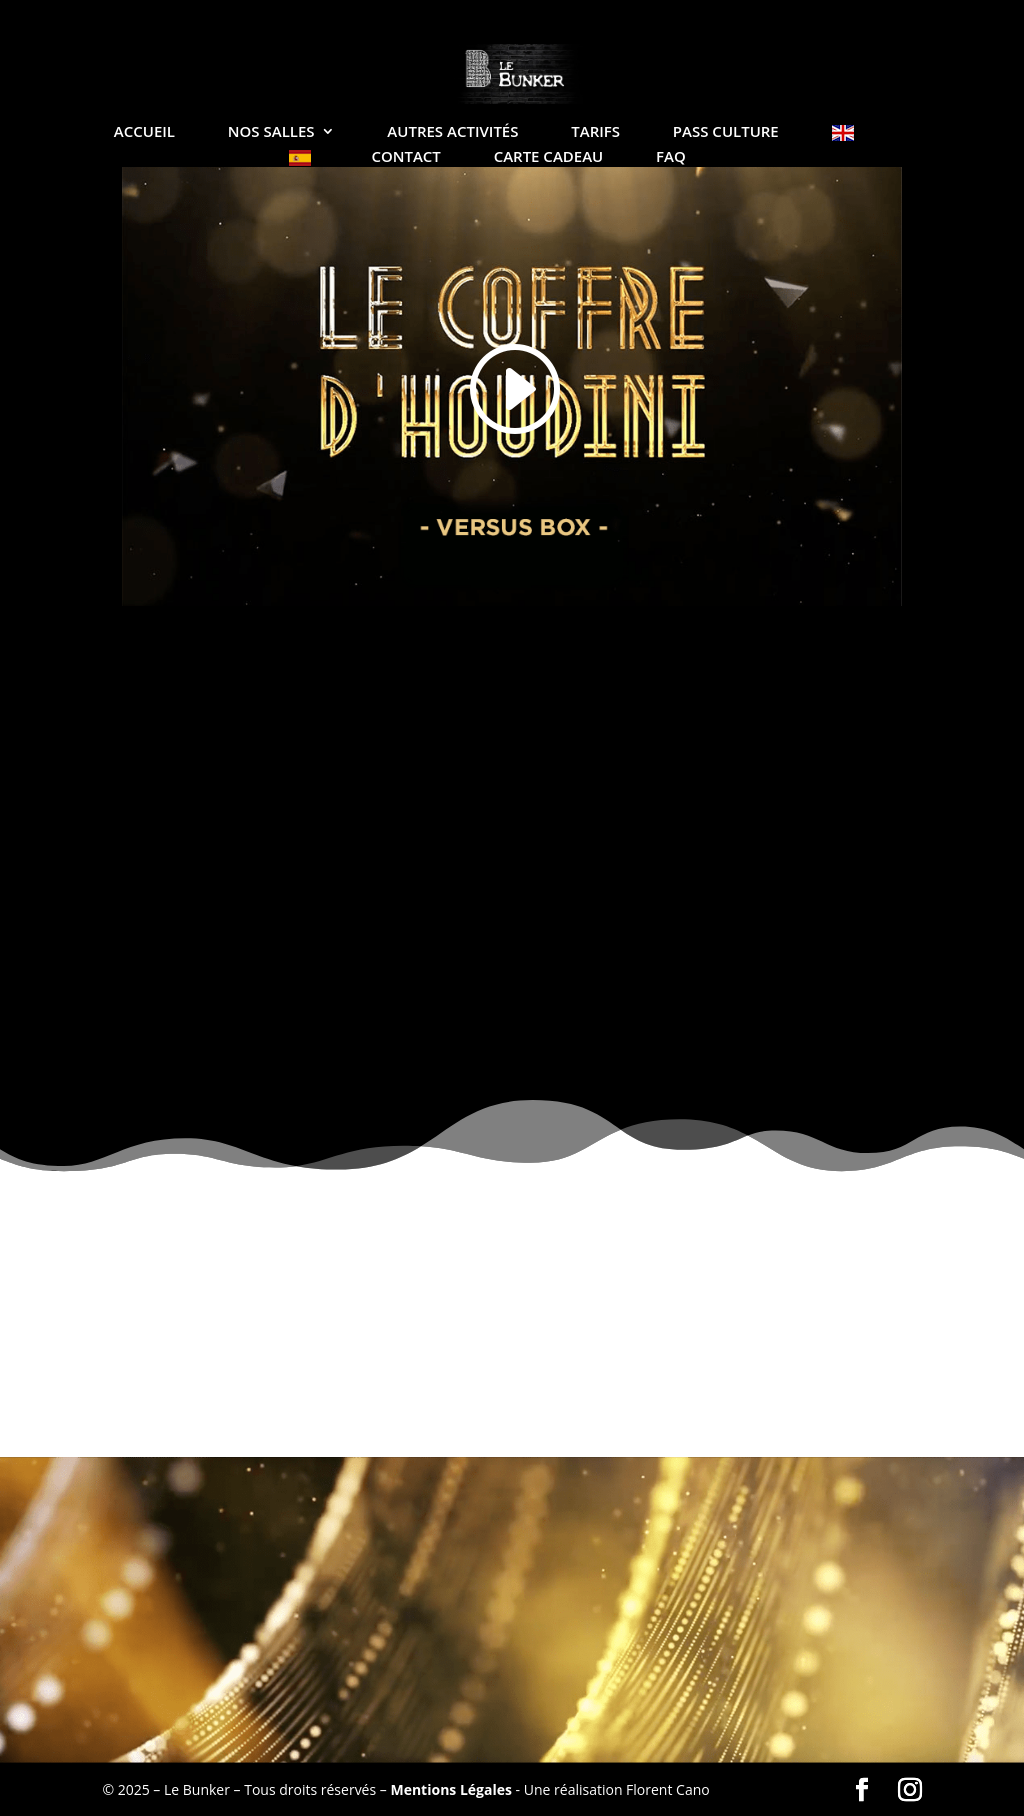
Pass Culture (726, 132)
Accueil (144, 132)
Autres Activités (452, 132)
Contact (405, 157)
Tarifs (595, 132)
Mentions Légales (451, 1789)
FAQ (671, 157)
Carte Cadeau (549, 157)
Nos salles (271, 132)
